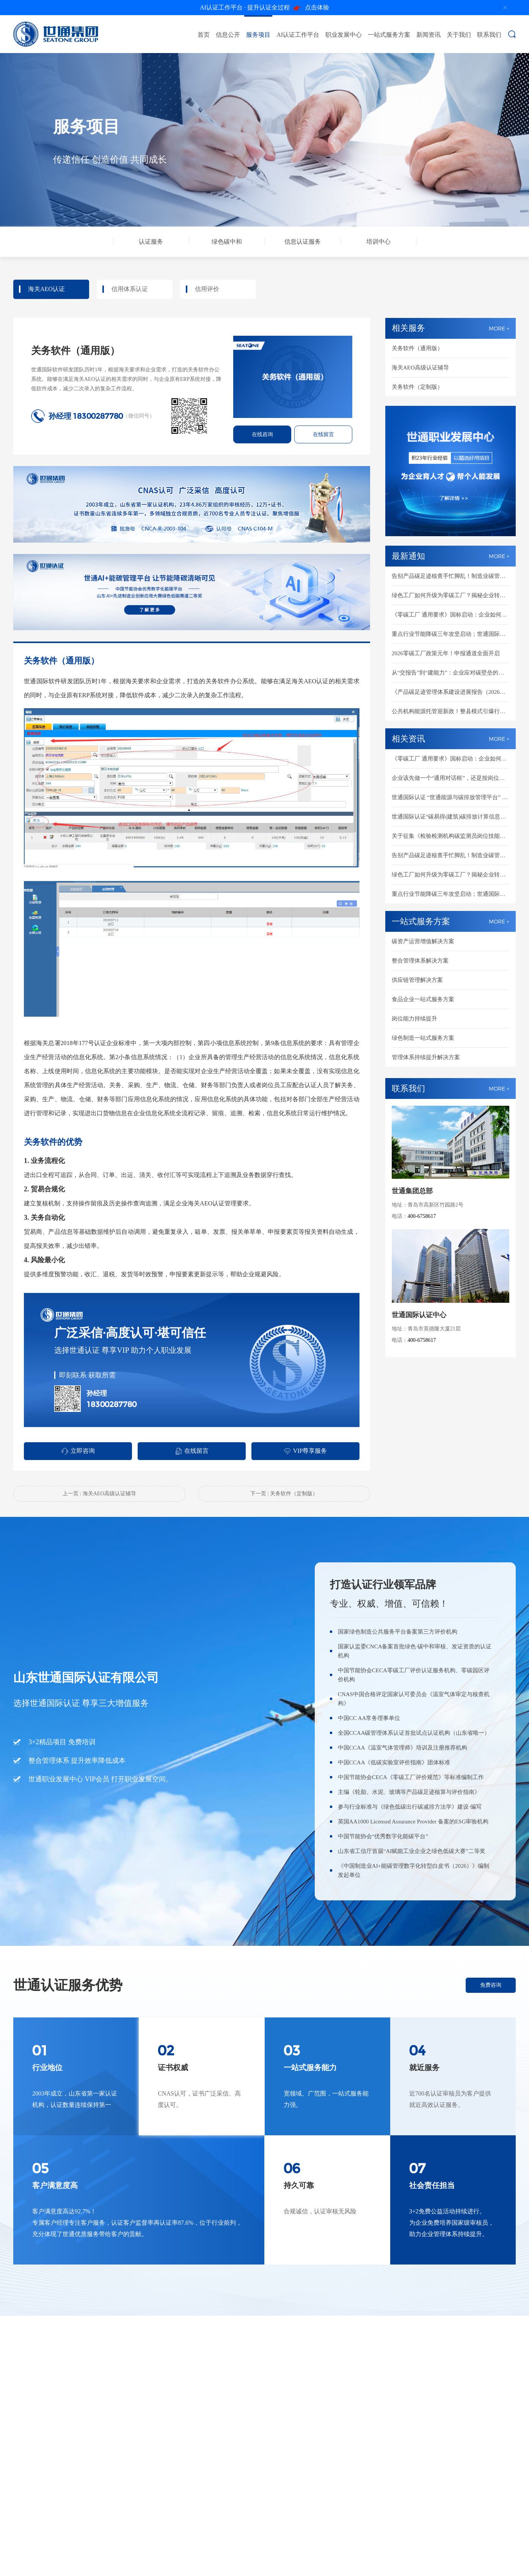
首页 (204, 34)
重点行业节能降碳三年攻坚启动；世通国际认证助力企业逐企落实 (450, 634)
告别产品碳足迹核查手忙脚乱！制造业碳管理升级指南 (450, 576)
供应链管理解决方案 (417, 980)
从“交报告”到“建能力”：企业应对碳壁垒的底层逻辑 (450, 673)
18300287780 (98, 416)
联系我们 (489, 34)
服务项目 (258, 34)
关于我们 (459, 34)
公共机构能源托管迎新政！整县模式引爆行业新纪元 (450, 711)
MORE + (499, 328)
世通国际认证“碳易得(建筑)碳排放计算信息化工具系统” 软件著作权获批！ (450, 817)
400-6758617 (422, 1216)
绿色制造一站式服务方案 (423, 1038)
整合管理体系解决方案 (420, 961)
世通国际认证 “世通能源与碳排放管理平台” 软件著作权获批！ (450, 797)
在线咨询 (262, 434)
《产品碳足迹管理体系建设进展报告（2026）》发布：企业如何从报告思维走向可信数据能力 (450, 692)
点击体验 (264, 8)
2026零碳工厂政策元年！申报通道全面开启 (446, 653)
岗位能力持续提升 (414, 1019)
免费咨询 (490, 1985)
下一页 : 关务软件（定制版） (284, 1493)
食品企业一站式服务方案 (423, 999)
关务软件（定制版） (417, 387)
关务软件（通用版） (417, 348)
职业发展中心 (343, 34)
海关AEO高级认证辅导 (420, 368)
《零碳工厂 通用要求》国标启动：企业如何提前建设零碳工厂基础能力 (450, 615)
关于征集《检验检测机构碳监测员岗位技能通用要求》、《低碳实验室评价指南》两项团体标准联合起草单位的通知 (450, 836)
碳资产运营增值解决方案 (423, 941)
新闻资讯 (428, 34)
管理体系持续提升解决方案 (426, 1057)
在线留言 (323, 434)
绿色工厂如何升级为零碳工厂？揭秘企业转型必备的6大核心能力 (450, 595)
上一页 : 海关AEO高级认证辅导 (99, 1493)
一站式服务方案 (389, 34)
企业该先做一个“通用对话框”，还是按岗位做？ (450, 778)
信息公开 (228, 34)
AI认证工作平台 (297, 34)
